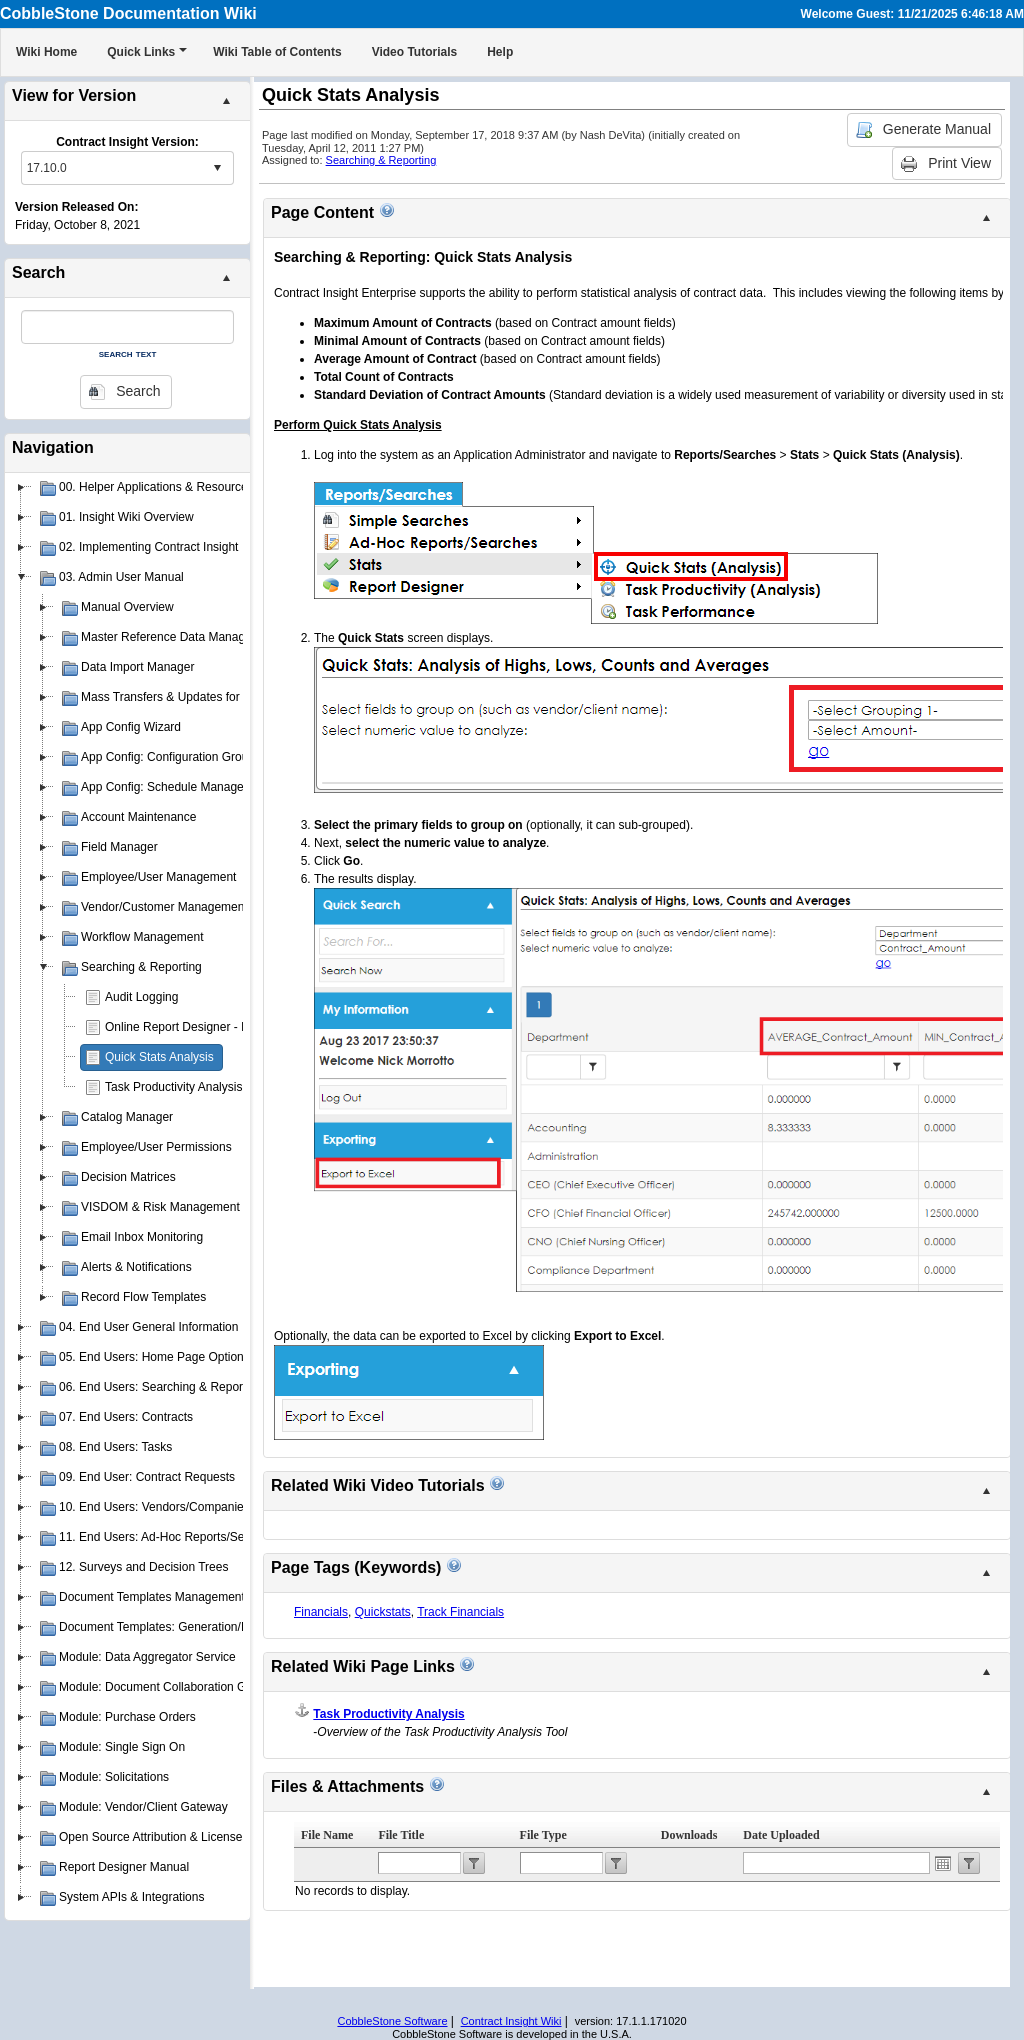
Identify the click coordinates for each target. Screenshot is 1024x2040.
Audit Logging (141, 997)
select (217, 168)
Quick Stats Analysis (159, 1057)
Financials (321, 1612)
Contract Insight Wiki (511, 2021)
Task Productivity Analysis (173, 1087)
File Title (401, 1835)
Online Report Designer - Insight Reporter (215, 1027)
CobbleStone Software (392, 2021)
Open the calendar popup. (943, 1863)
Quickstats (383, 1612)
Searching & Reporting (381, 160)
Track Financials (460, 1612)
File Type (543, 1835)
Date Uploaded (781, 1835)
